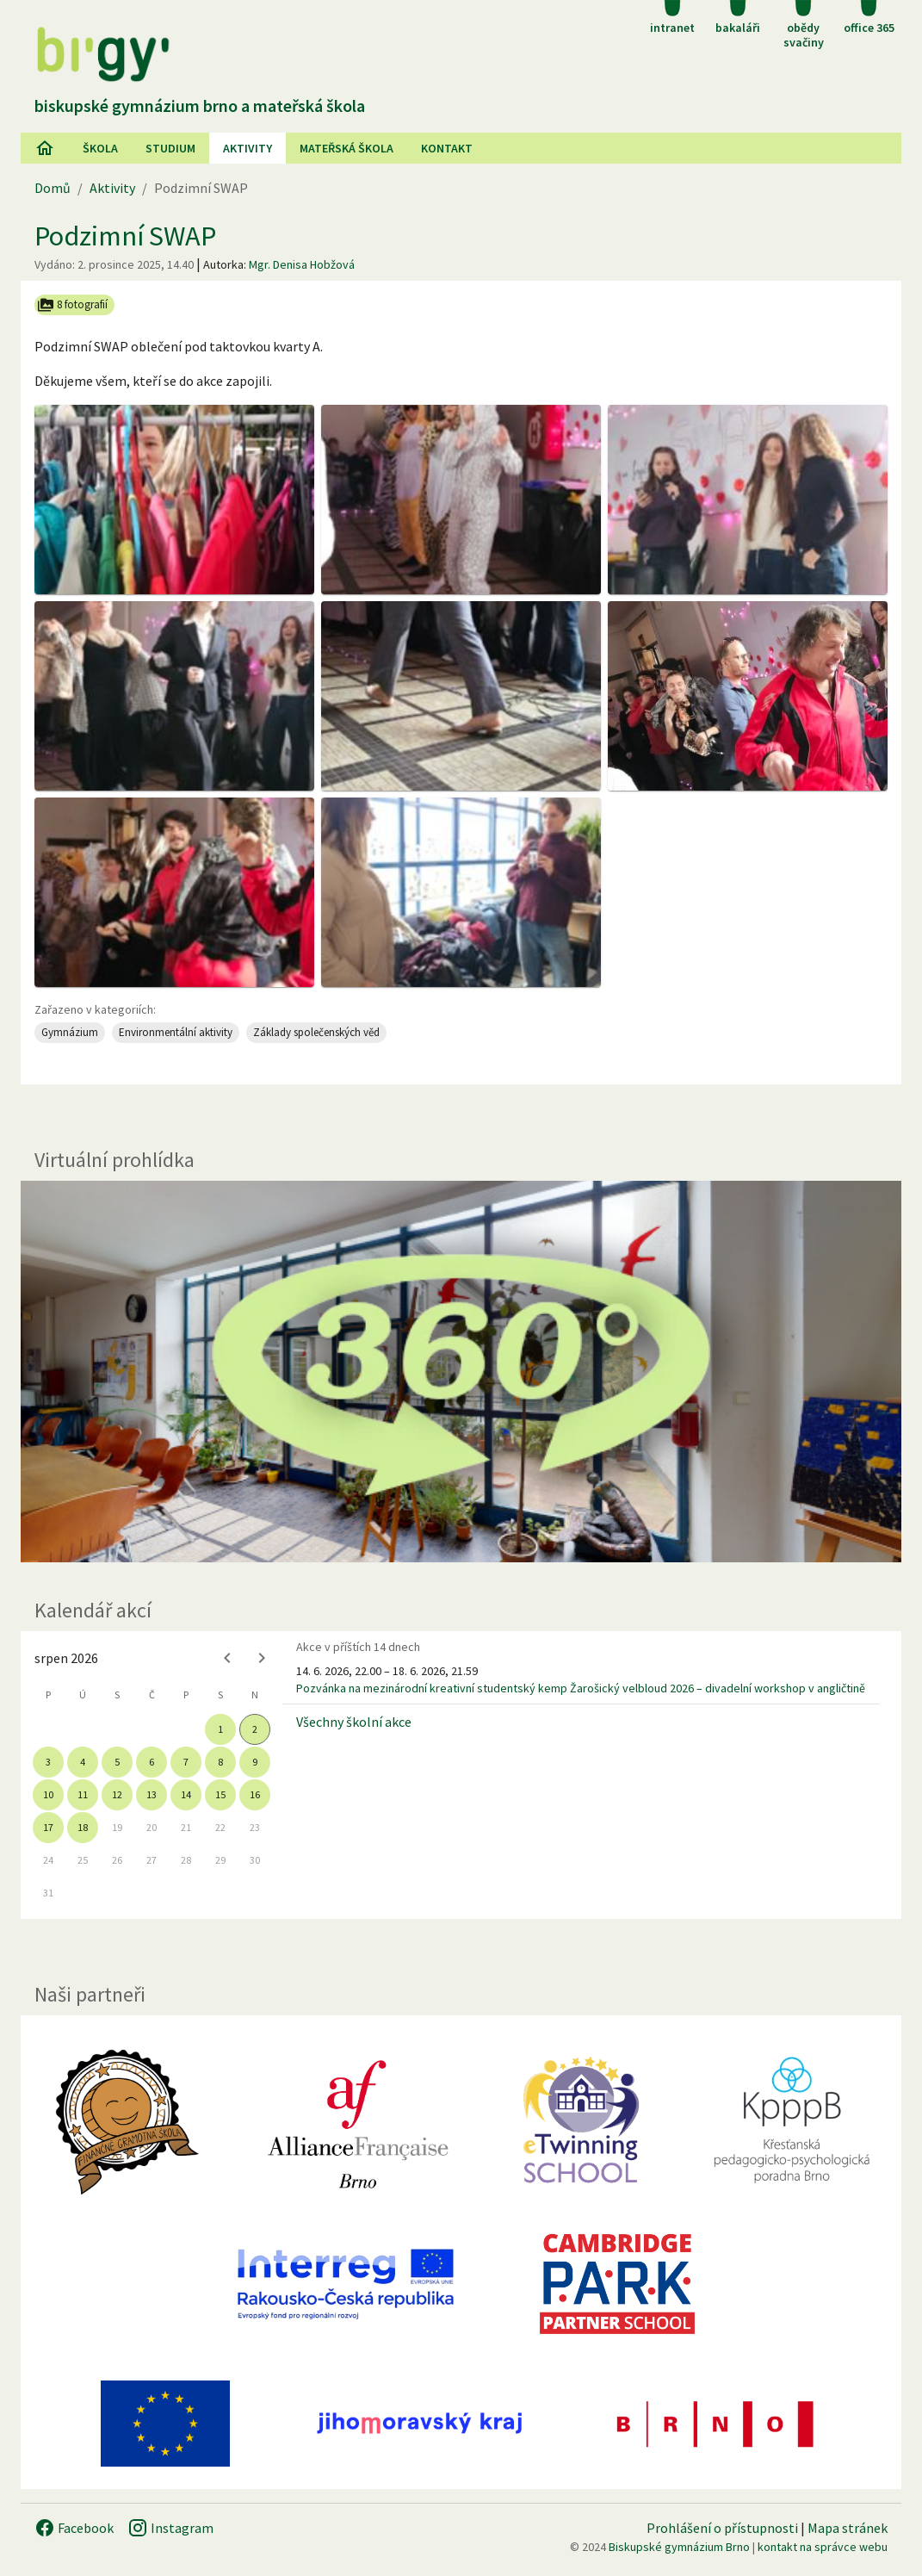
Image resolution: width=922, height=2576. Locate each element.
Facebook (74, 2527)
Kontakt (447, 148)
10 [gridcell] (48, 1794)
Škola (100, 148)
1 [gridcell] (220, 1729)
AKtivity (247, 148)
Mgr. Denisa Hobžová (302, 264)
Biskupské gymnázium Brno (679, 2546)
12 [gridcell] (117, 1794)
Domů (52, 187)
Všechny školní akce (353, 1721)
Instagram (170, 2527)
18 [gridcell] (82, 1827)
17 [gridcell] (48, 1827)
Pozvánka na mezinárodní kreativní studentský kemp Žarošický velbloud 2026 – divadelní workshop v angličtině (580, 1688)
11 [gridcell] (82, 1794)
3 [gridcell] (48, 1761)
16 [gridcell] (255, 1794)
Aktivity (112, 187)
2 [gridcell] (254, 1729)
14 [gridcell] (186, 1794)
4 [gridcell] (82, 1761)
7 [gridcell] (186, 1761)
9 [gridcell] (254, 1761)
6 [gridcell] (151, 1761)
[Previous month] (227, 1658)
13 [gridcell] (151, 1794)
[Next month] (261, 1658)
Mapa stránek (848, 2527)
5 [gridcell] (117, 1761)
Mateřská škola (346, 148)
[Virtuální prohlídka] (461, 1371)
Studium (170, 148)
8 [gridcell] (220, 1761)
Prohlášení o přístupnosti (722, 2527)
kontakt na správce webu (823, 2546)
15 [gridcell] (220, 1794)
